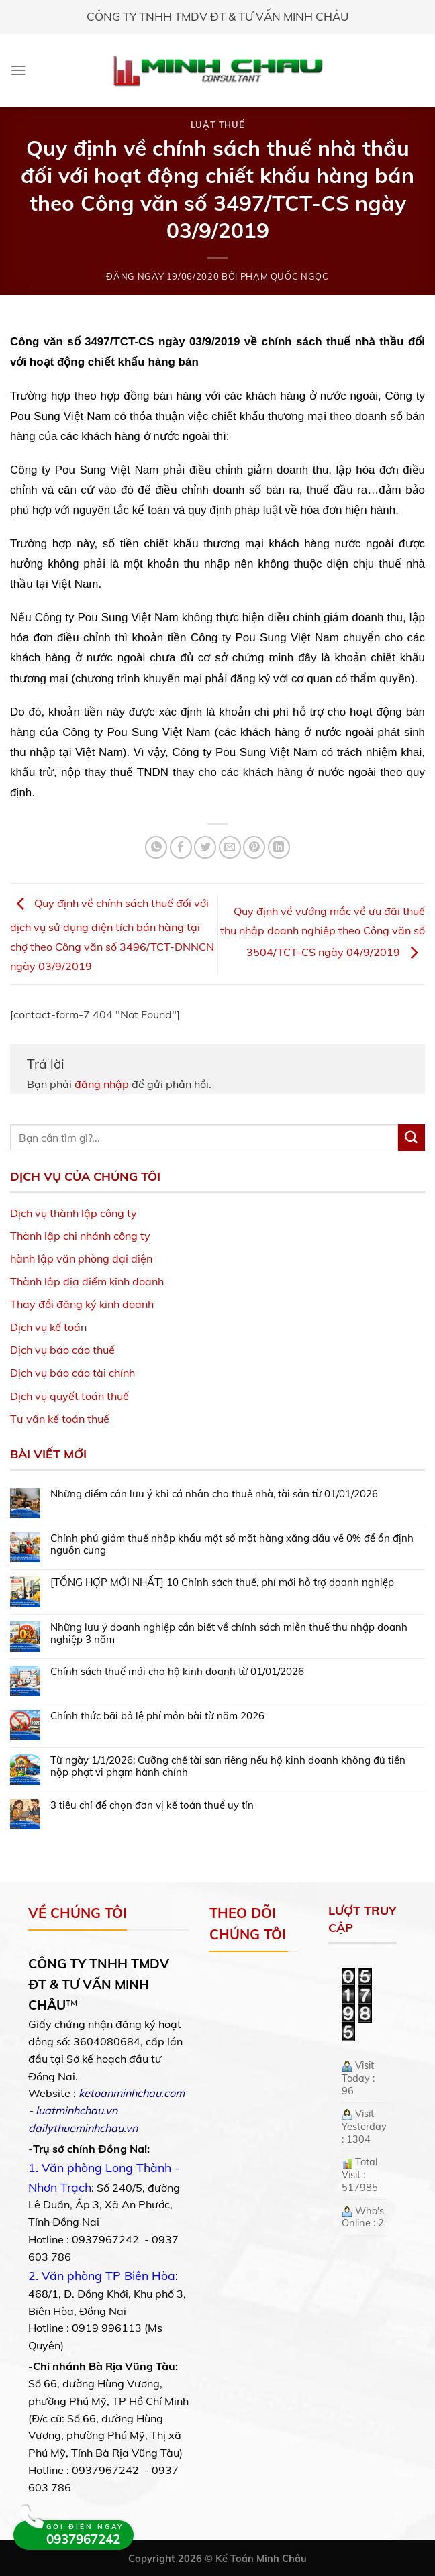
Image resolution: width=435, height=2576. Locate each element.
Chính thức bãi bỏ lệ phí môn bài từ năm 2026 (157, 1716)
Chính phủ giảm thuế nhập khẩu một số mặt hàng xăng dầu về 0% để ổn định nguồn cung (232, 1544)
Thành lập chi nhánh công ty (80, 1235)
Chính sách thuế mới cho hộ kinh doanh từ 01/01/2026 (177, 1672)
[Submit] (411, 1137)
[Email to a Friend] (230, 847)
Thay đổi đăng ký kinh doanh (82, 1304)
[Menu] (18, 70)
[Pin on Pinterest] (254, 847)
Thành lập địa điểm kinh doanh (87, 1281)
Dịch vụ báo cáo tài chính (72, 1372)
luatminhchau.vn (76, 2110)
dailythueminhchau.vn (83, 2128)
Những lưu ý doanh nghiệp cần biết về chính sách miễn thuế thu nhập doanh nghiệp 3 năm (228, 1633)
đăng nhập (102, 1084)
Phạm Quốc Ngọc (284, 276)
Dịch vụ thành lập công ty (73, 1213)
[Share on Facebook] (181, 847)
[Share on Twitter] (205, 847)
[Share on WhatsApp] (156, 847)
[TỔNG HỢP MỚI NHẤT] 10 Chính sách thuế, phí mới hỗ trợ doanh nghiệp (222, 1582)
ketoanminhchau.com (132, 2093)
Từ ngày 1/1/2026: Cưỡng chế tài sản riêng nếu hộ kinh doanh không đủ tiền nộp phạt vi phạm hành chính (227, 1766)
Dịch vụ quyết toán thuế (69, 1396)
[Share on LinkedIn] (279, 847)
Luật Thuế (218, 124)
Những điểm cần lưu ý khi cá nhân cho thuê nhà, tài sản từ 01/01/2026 (214, 1494)
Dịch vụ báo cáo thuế (62, 1349)
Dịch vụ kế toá (45, 1327)
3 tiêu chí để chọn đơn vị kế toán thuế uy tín (152, 1805)
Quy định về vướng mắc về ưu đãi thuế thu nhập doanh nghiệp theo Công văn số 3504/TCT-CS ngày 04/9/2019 (322, 931)
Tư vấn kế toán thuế (59, 1419)
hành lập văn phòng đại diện (81, 1258)
